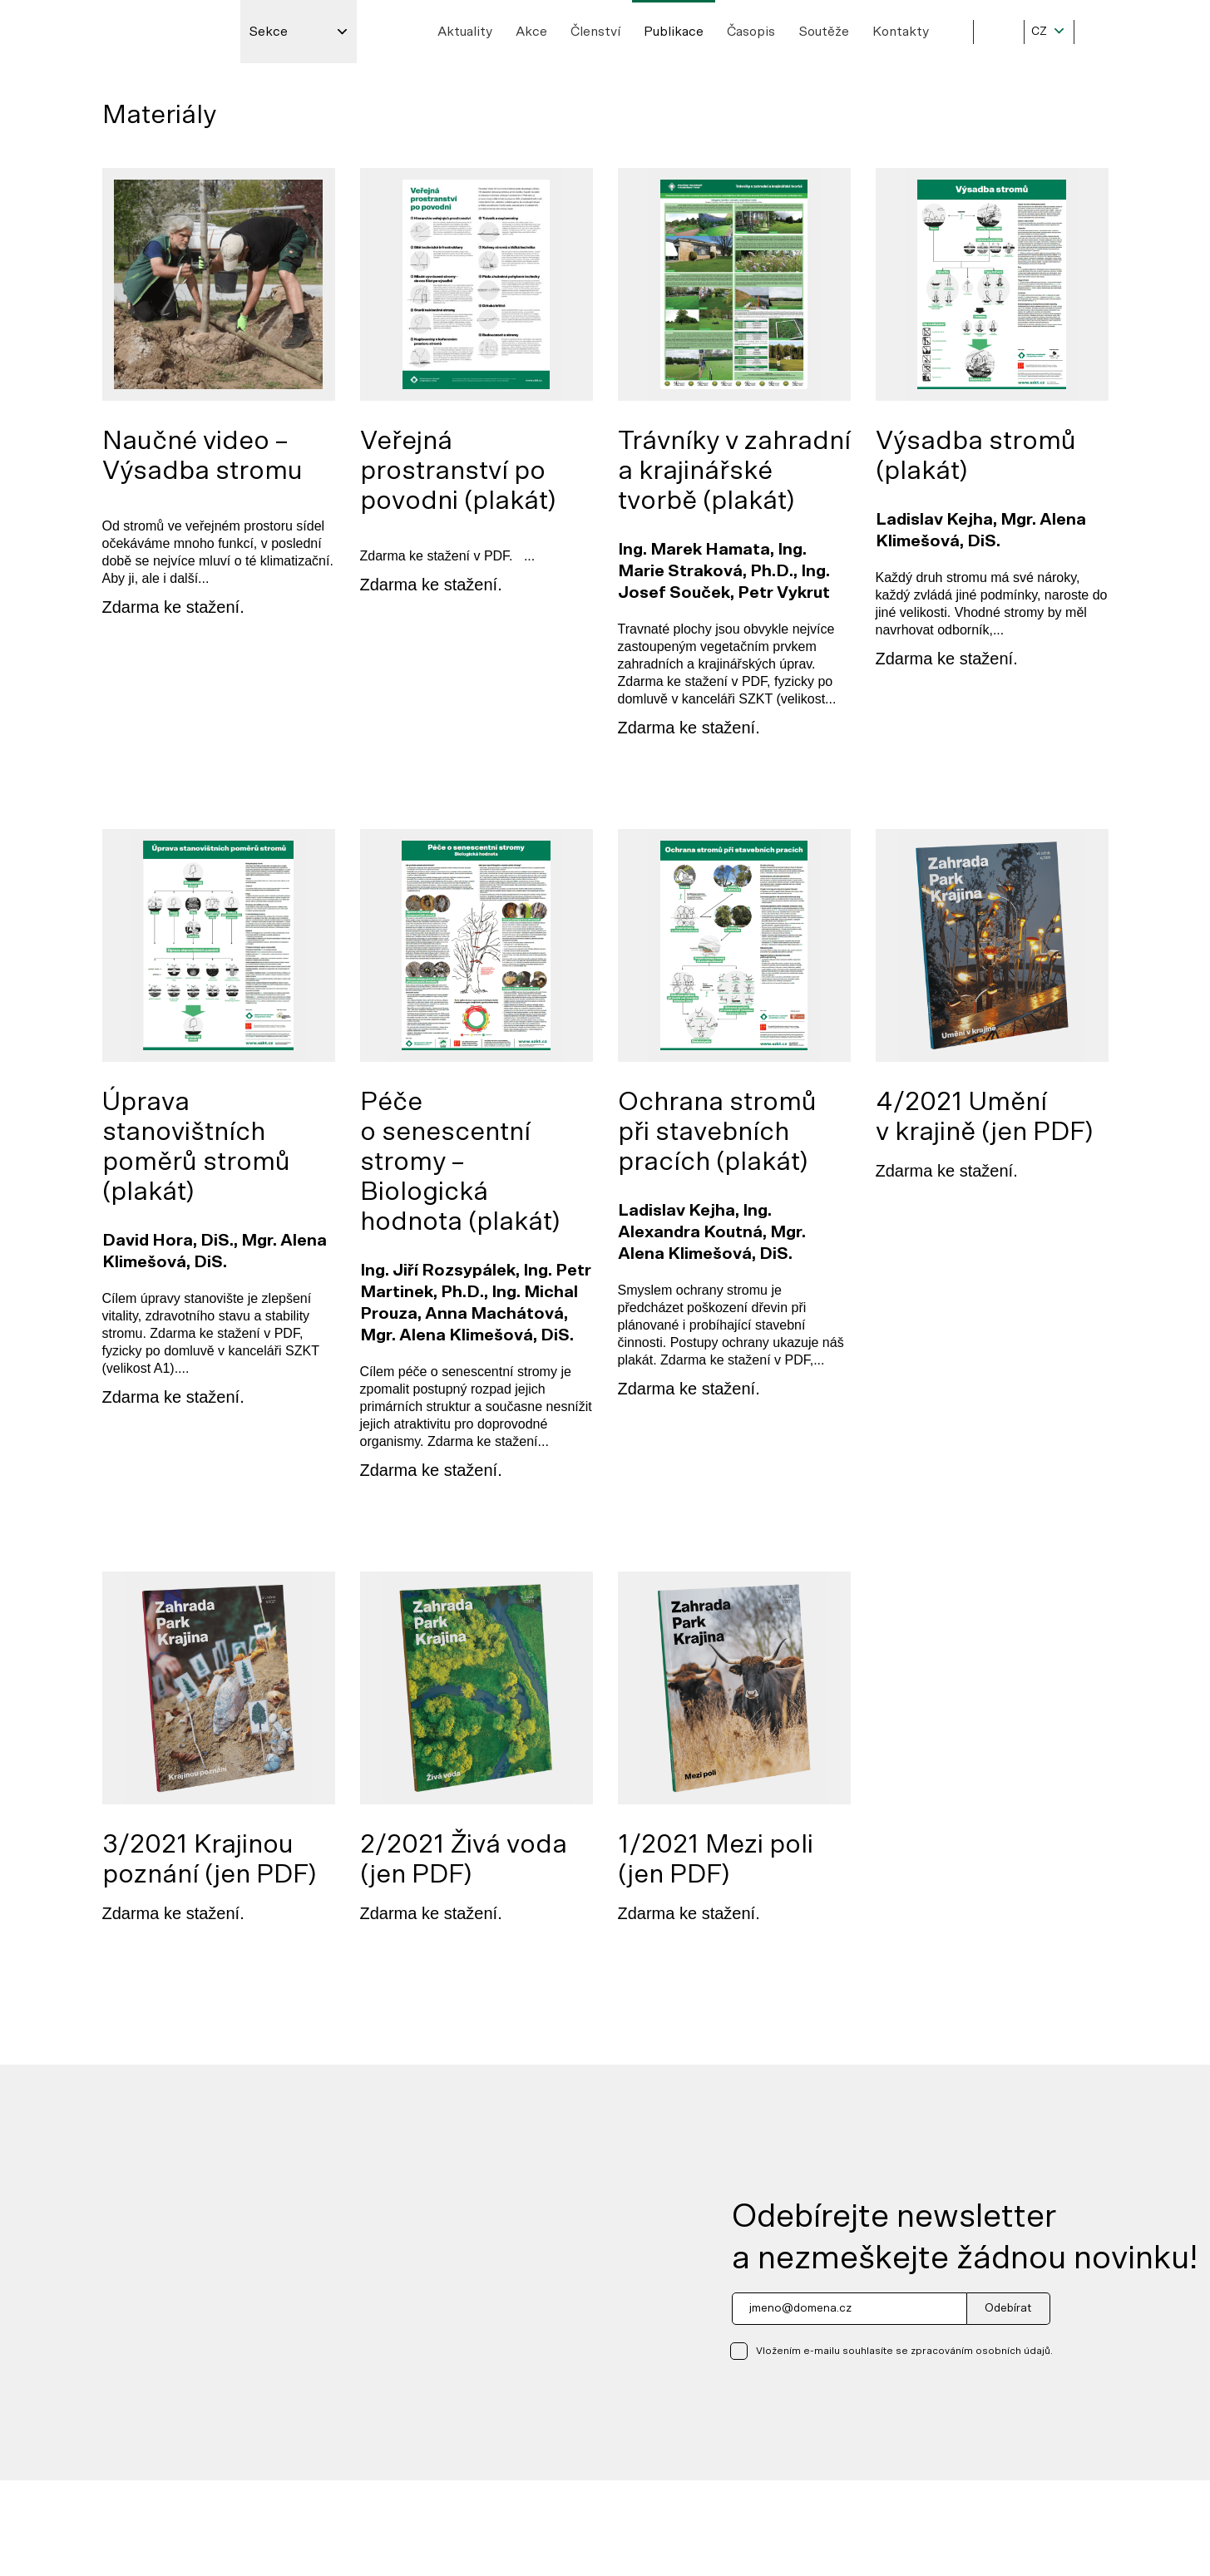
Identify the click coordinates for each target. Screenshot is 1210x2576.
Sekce (268, 31)
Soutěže (823, 31)
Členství (595, 31)
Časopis (751, 31)
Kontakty (900, 31)
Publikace (674, 31)
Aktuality (464, 31)
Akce (531, 31)
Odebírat (1008, 2308)
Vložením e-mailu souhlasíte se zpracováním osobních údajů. (904, 2351)
